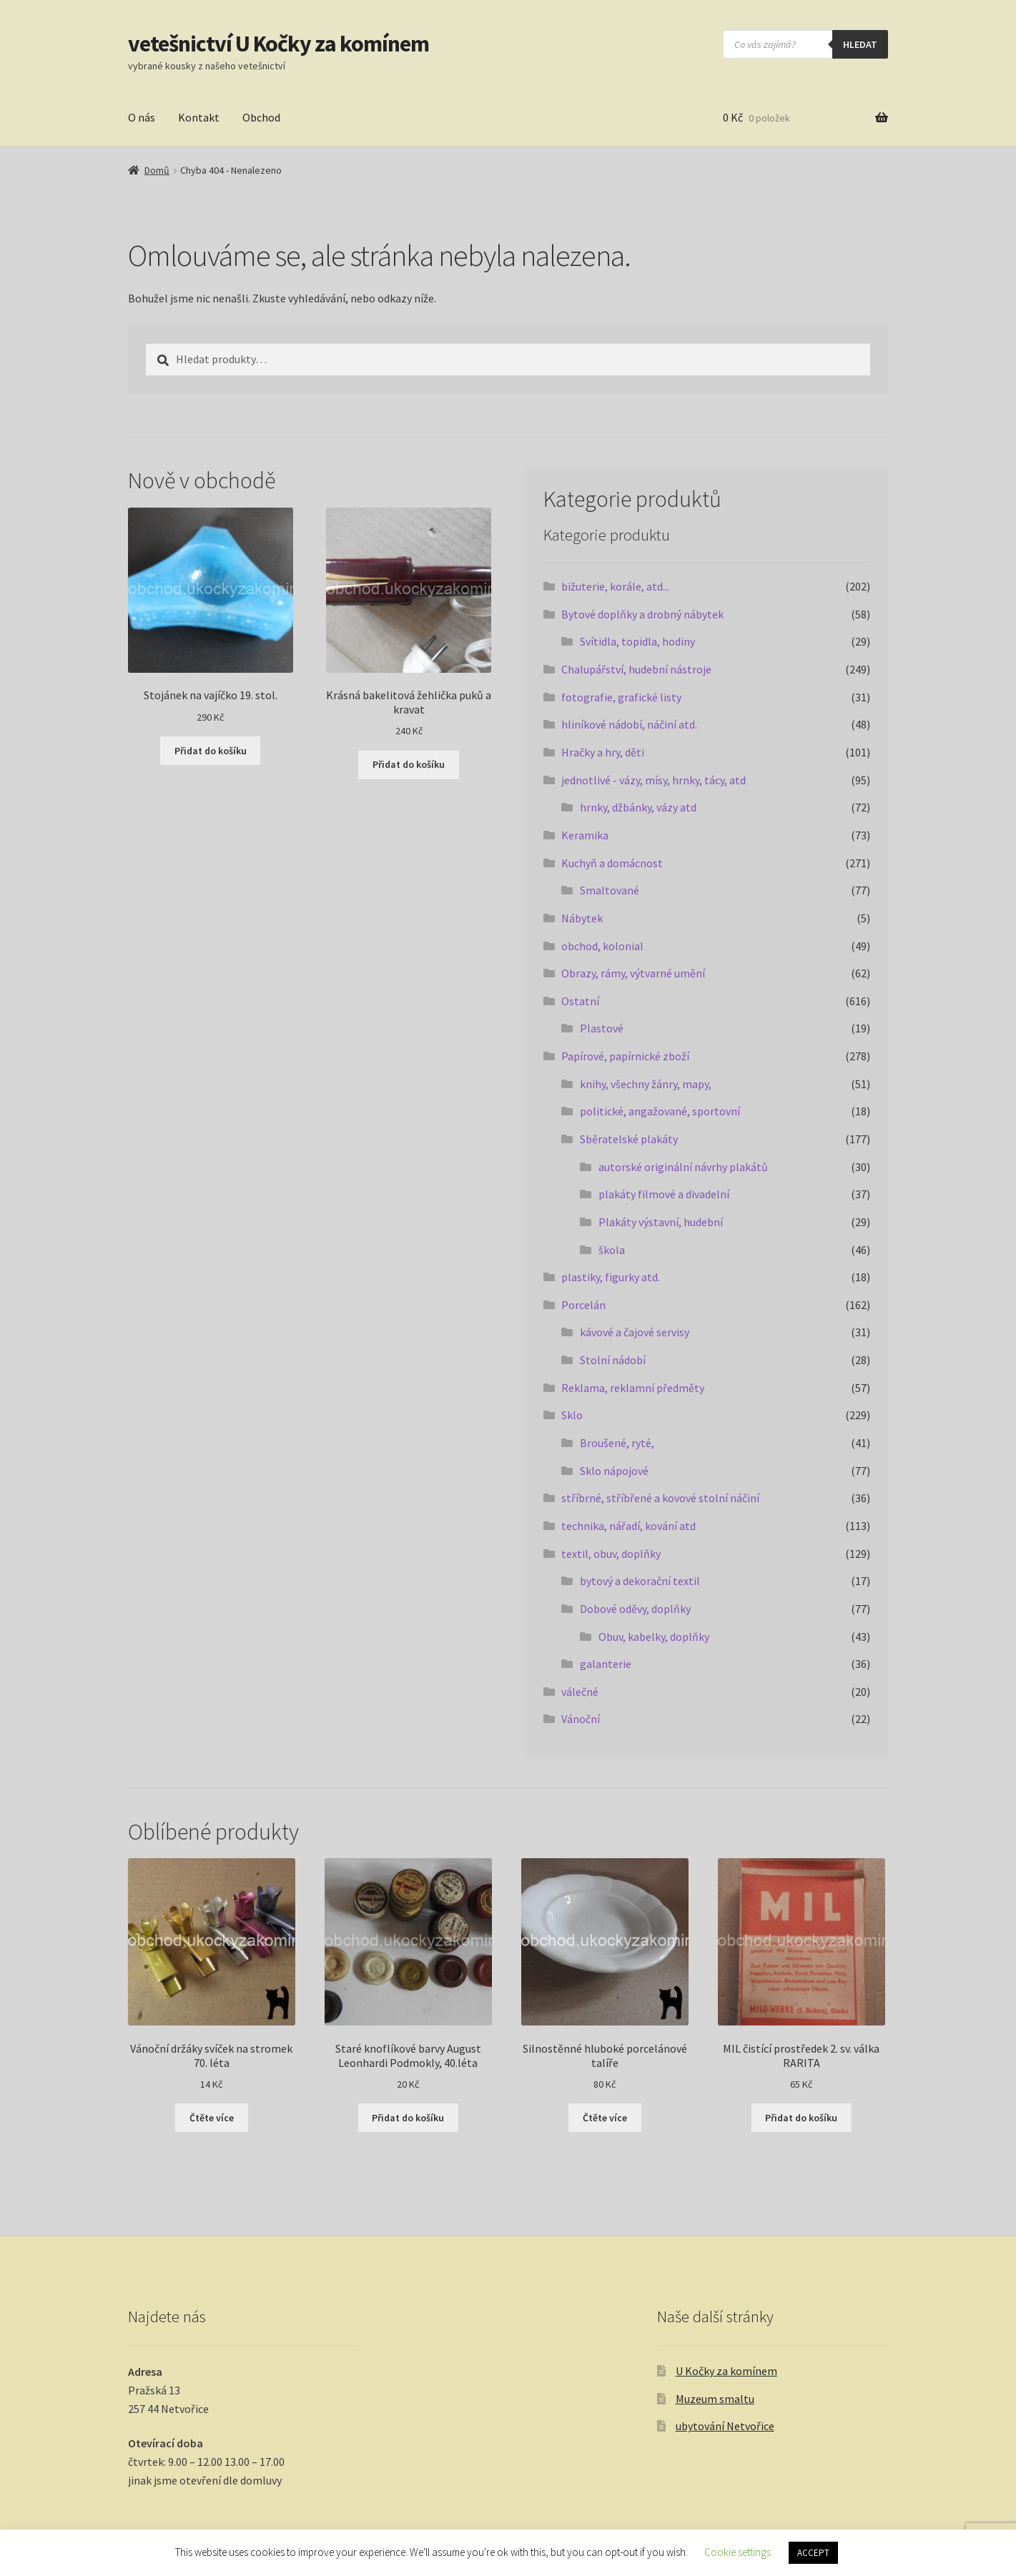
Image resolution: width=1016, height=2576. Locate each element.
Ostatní (580, 1001)
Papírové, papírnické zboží (625, 1056)
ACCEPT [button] (813, 2553)
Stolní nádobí (613, 1360)
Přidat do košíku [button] (210, 750)
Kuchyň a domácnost (612, 863)
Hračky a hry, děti (602, 752)
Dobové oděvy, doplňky (635, 1609)
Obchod (261, 117)
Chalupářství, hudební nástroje (636, 669)
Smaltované (609, 890)
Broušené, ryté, (617, 1443)
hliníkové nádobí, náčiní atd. (629, 724)
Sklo (572, 1415)
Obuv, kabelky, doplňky (653, 1636)
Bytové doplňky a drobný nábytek (642, 614)
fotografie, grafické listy (621, 697)
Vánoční (580, 1719)
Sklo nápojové (614, 1471)
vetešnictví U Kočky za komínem (278, 43)
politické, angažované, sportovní (660, 1111)
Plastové (601, 1028)
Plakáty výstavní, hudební (660, 1222)
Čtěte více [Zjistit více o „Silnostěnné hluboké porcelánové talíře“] (605, 2117)
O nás (141, 117)
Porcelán (583, 1305)
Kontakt (199, 117)
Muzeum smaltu (715, 2399)
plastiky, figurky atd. (610, 1277)
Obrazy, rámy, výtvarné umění (633, 973)
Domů (156, 170)
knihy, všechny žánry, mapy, (645, 1084)
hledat (860, 44)
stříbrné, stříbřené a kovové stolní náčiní (660, 1498)
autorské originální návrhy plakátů (683, 1167)
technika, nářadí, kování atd (628, 1526)
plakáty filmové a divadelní (663, 1194)
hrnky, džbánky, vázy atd (638, 807)
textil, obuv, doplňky (611, 1553)
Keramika (584, 835)
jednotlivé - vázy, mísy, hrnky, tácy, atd (653, 780)
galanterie (605, 1664)
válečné (579, 1691)
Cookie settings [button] (737, 2552)
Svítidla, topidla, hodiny (637, 641)
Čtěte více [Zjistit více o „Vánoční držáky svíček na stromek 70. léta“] (211, 2117)
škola (611, 1250)
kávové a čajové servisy (634, 1332)
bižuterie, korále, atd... (615, 586)
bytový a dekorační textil (640, 1581)
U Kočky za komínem (726, 2371)
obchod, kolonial (602, 946)
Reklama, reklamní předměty (632, 1388)
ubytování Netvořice (725, 2426)
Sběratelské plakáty (629, 1139)
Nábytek (582, 918)
